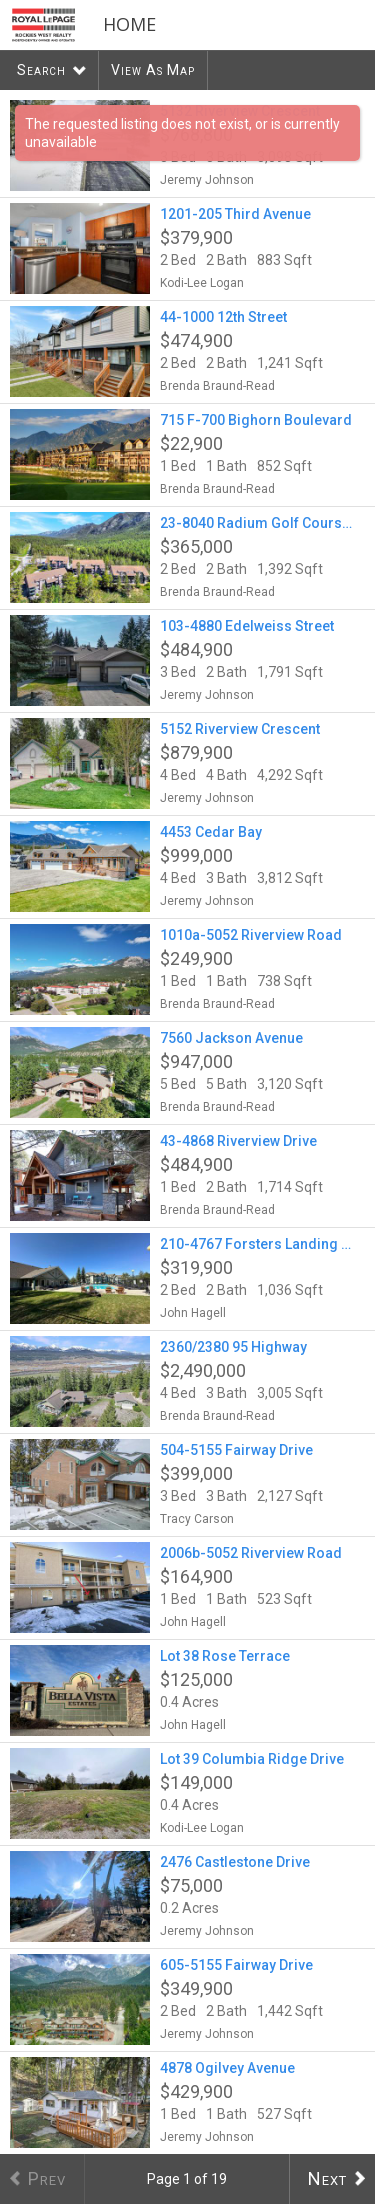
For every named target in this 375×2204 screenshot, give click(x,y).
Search (41, 70)
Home (129, 24)
